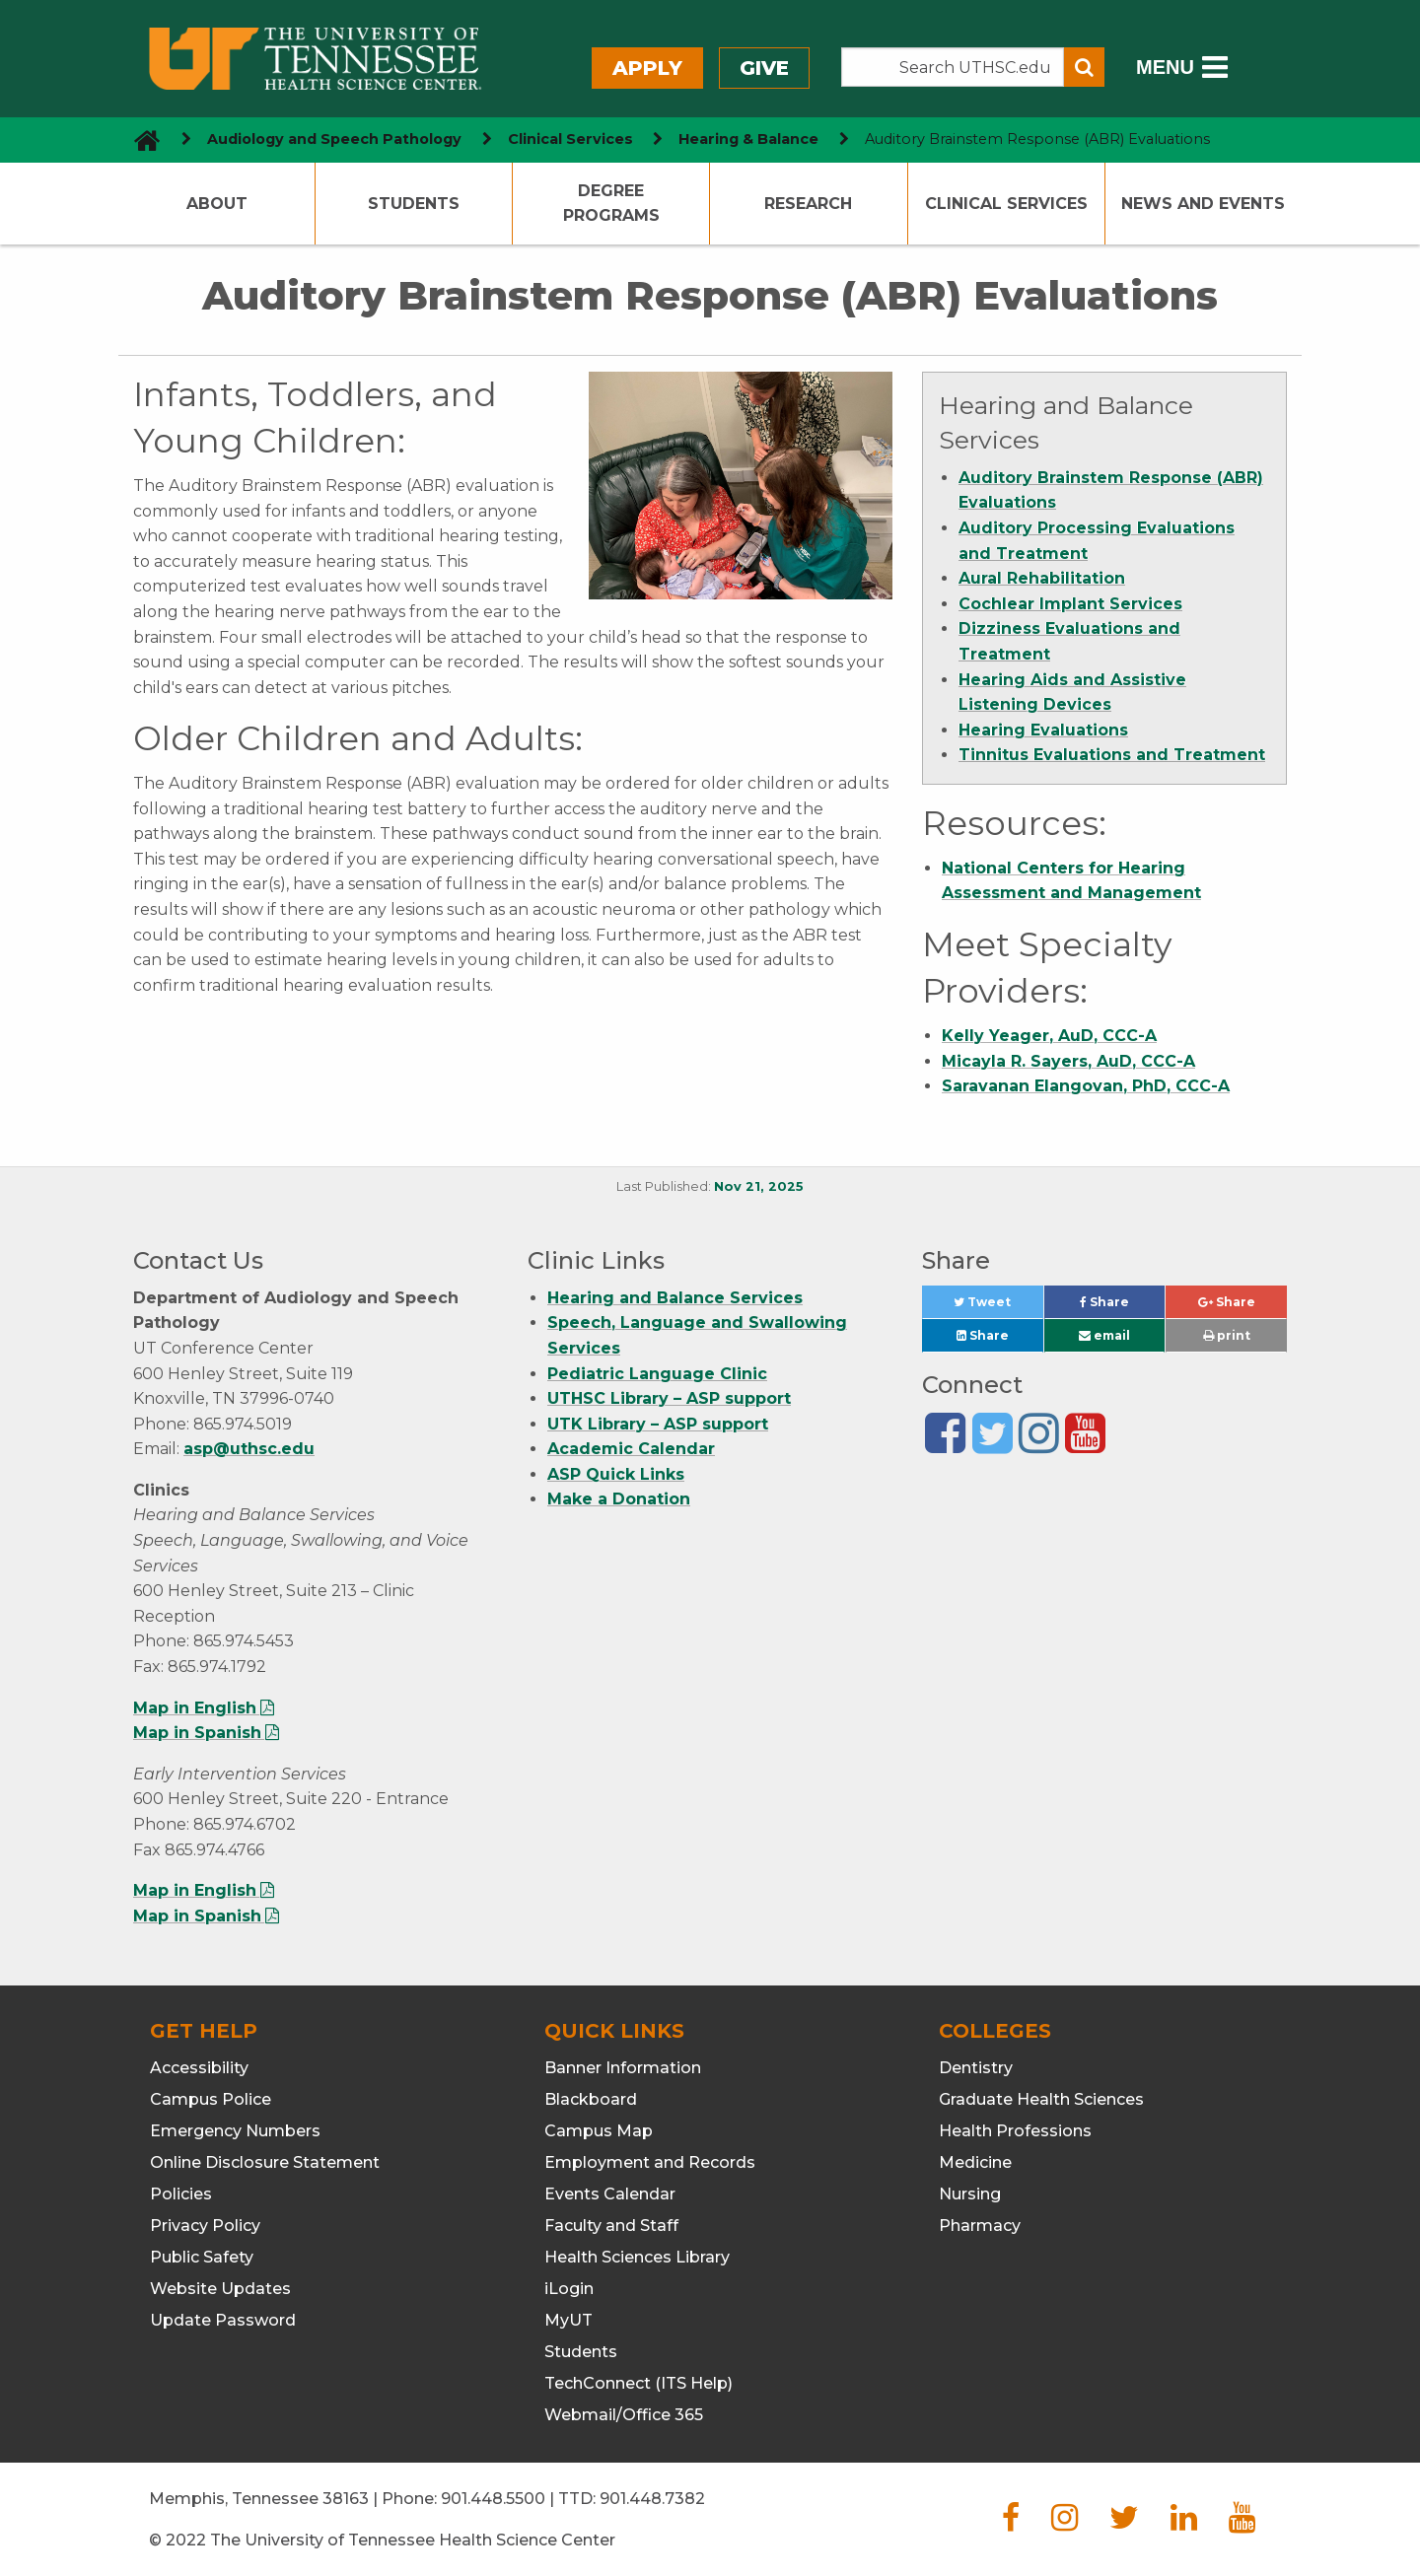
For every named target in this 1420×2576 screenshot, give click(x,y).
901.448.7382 (652, 2498)
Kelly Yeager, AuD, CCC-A (1049, 1035)
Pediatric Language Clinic (657, 1373)
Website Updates (220, 2288)
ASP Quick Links (615, 1474)
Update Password (223, 2320)
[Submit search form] (1084, 67)
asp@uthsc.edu (249, 1448)
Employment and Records (649, 2162)
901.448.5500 (493, 2498)
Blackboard (590, 2099)
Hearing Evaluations (1043, 730)
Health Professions (1015, 2131)
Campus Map (598, 2131)
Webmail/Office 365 (623, 2414)
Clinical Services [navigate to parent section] (570, 139)
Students (414, 203)
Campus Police (210, 2099)
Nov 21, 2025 (759, 1186)
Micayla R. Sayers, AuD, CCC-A (1068, 1061)
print (1226, 1335)
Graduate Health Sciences (1041, 2099)
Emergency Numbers (235, 2131)
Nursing (970, 2194)
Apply (647, 68)
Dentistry (976, 2067)
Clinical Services (1006, 203)
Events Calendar (609, 2194)
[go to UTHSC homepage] (139, 139)
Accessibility (199, 2067)
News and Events (1203, 203)
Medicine (975, 2162)
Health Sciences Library (637, 2257)
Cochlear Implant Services (1070, 603)
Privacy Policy (205, 2225)
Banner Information (622, 2067)
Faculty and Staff (611, 2225)
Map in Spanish (197, 1732)
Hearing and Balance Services (675, 1297)
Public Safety (201, 2257)
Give (764, 68)
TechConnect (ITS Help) (638, 2383)
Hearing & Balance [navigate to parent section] (748, 139)
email (1104, 1335)
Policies (181, 2194)
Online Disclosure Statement (265, 2162)
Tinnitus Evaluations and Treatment (1111, 754)
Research (808, 203)
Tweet (998, 1306)
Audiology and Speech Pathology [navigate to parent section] (334, 139)
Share (1122, 1306)
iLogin (569, 2288)
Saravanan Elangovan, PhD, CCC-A (1086, 1086)
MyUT (568, 2320)
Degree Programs (611, 203)
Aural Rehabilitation (1041, 578)
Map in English (194, 1708)
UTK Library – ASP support (657, 1424)
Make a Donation (618, 1499)
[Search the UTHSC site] (952, 67)
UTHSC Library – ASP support (669, 1398)
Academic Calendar (631, 1448)
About (217, 203)
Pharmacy (980, 2225)
